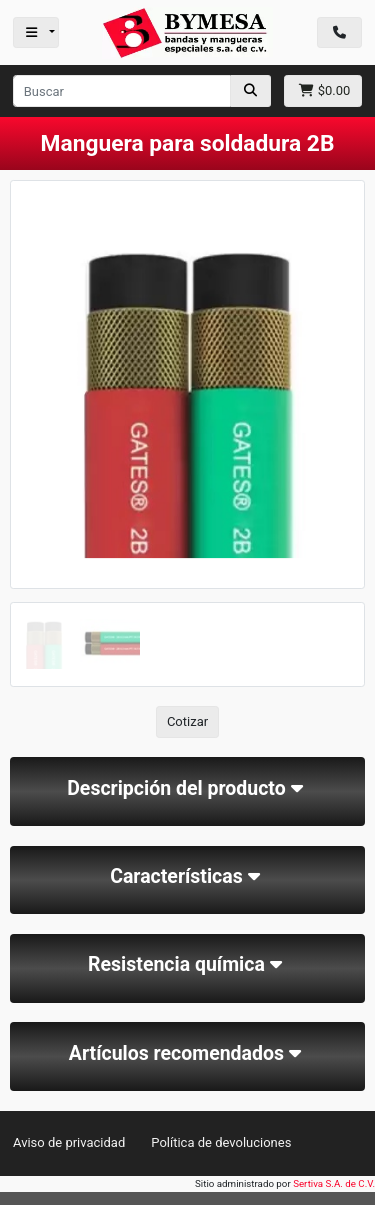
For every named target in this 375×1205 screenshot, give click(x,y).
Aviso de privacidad (69, 1142)
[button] (36, 433)
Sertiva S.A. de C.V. (334, 1183)
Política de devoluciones (221, 1142)
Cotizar (187, 721)
